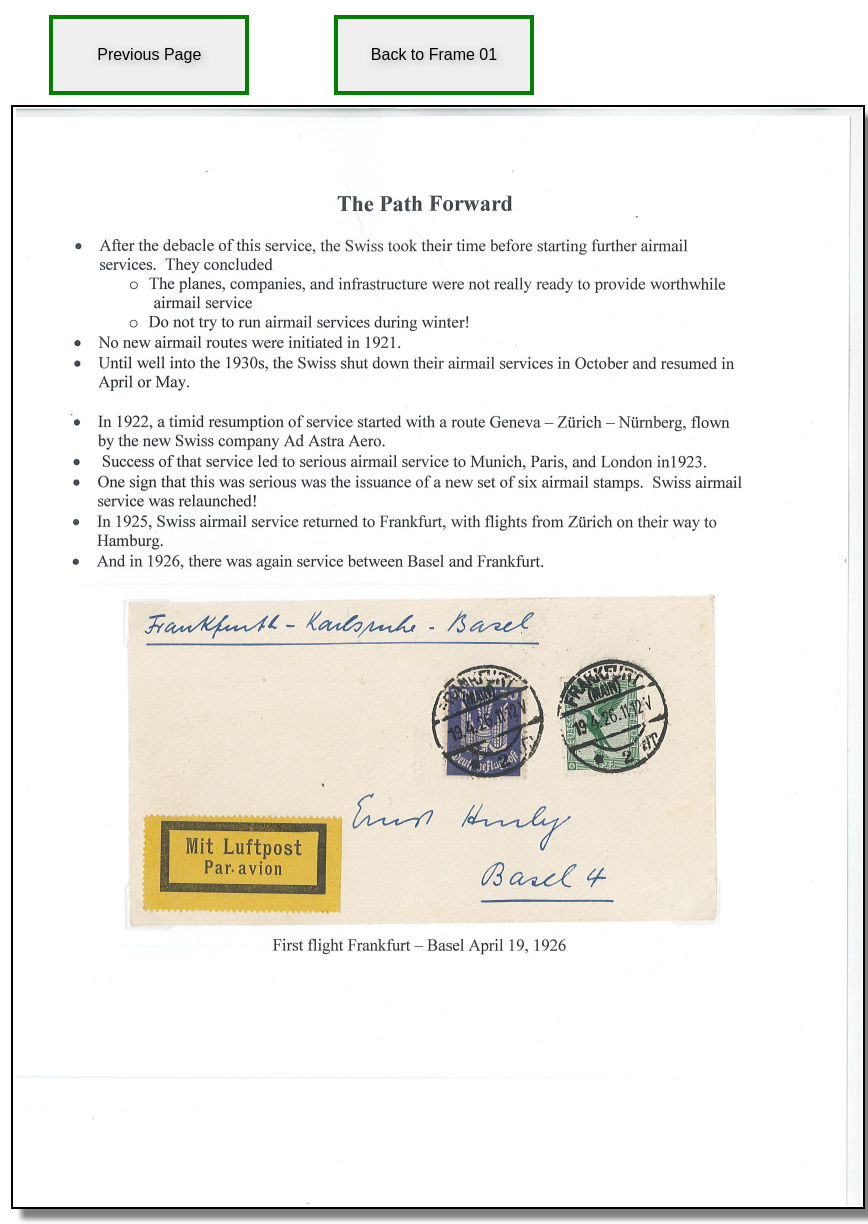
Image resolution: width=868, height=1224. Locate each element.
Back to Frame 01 (434, 54)
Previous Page (149, 54)
